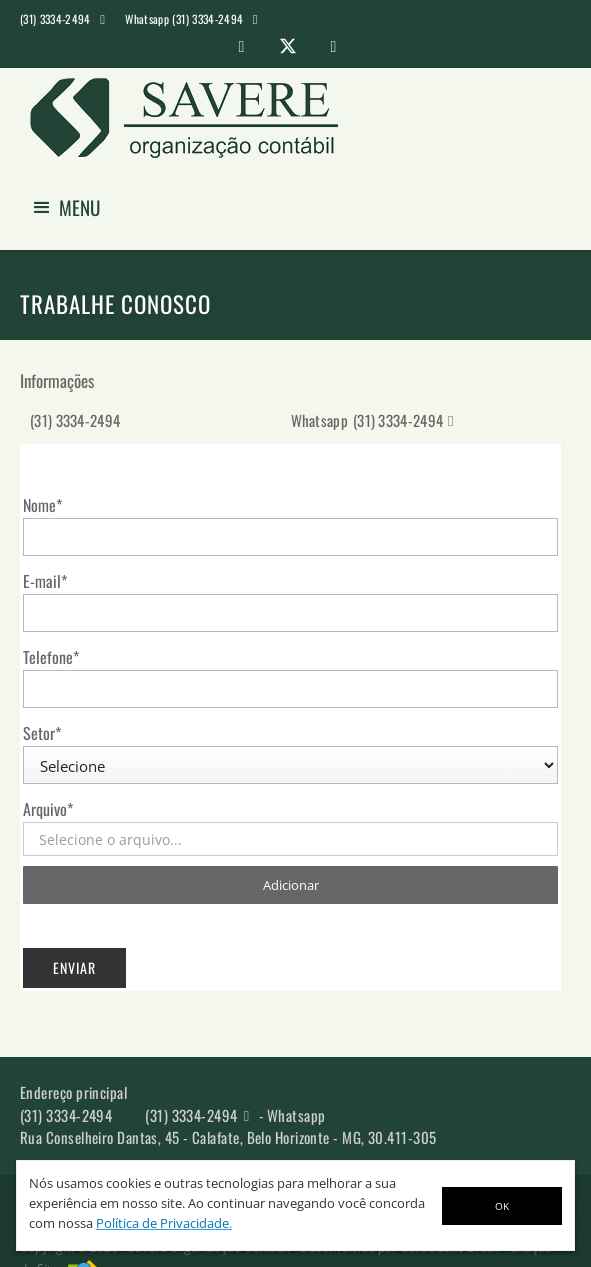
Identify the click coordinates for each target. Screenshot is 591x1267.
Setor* (42, 733)
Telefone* (51, 657)
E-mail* (45, 581)
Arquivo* (48, 809)
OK (502, 1206)
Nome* (42, 505)
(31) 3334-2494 (75, 420)
